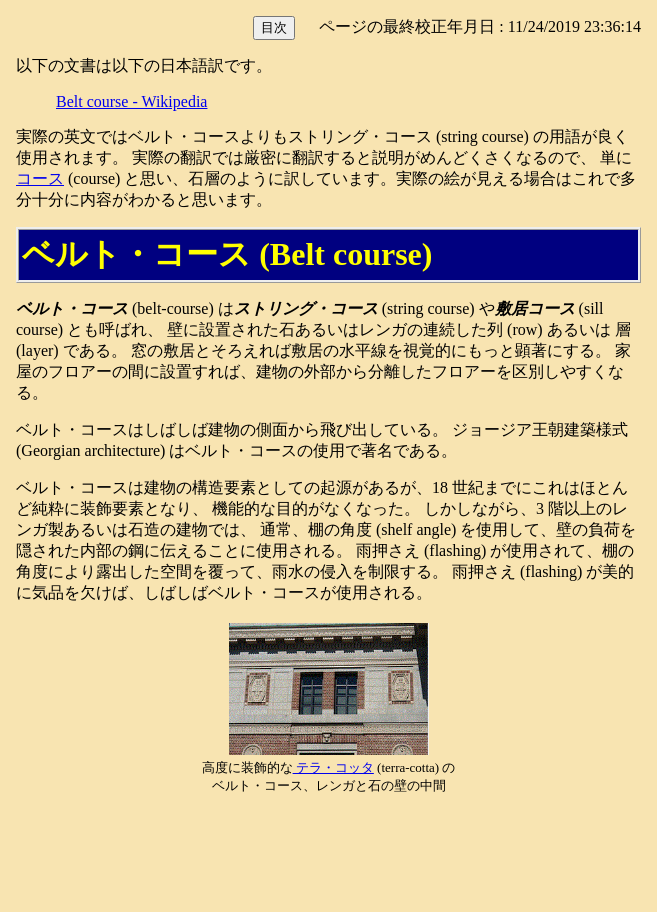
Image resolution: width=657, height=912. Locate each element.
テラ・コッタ (333, 767)
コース (40, 178)
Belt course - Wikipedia (131, 101)
